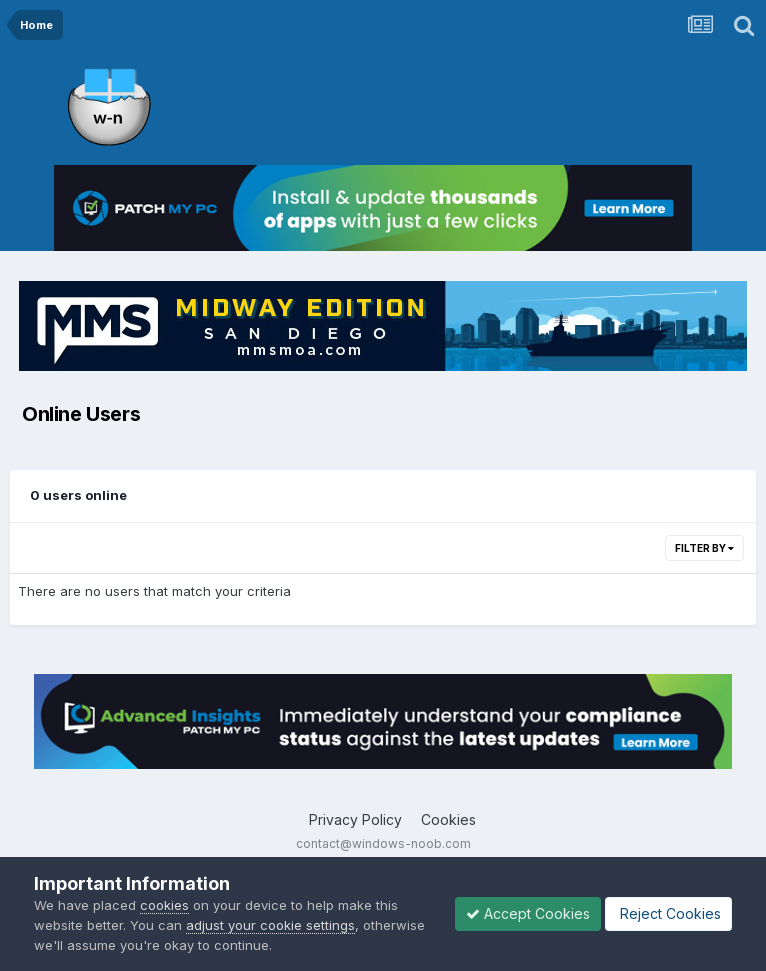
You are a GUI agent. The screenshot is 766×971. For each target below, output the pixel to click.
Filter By (704, 548)
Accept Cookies (528, 913)
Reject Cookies (668, 913)
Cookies (448, 819)
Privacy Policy (355, 819)
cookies (164, 905)
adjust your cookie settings (270, 925)
